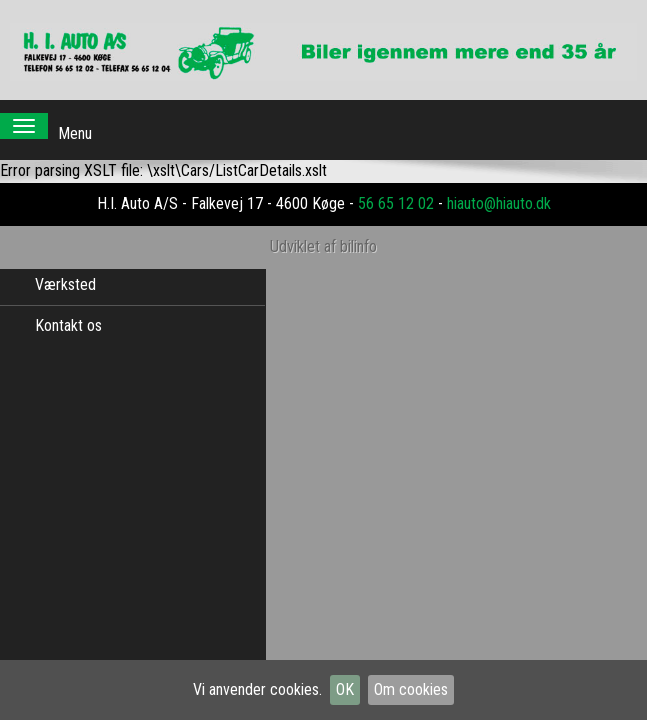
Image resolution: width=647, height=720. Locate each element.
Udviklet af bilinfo (323, 226)
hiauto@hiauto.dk (499, 183)
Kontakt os (68, 325)
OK (345, 689)
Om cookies (411, 689)
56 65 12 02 (396, 183)
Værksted (65, 284)
